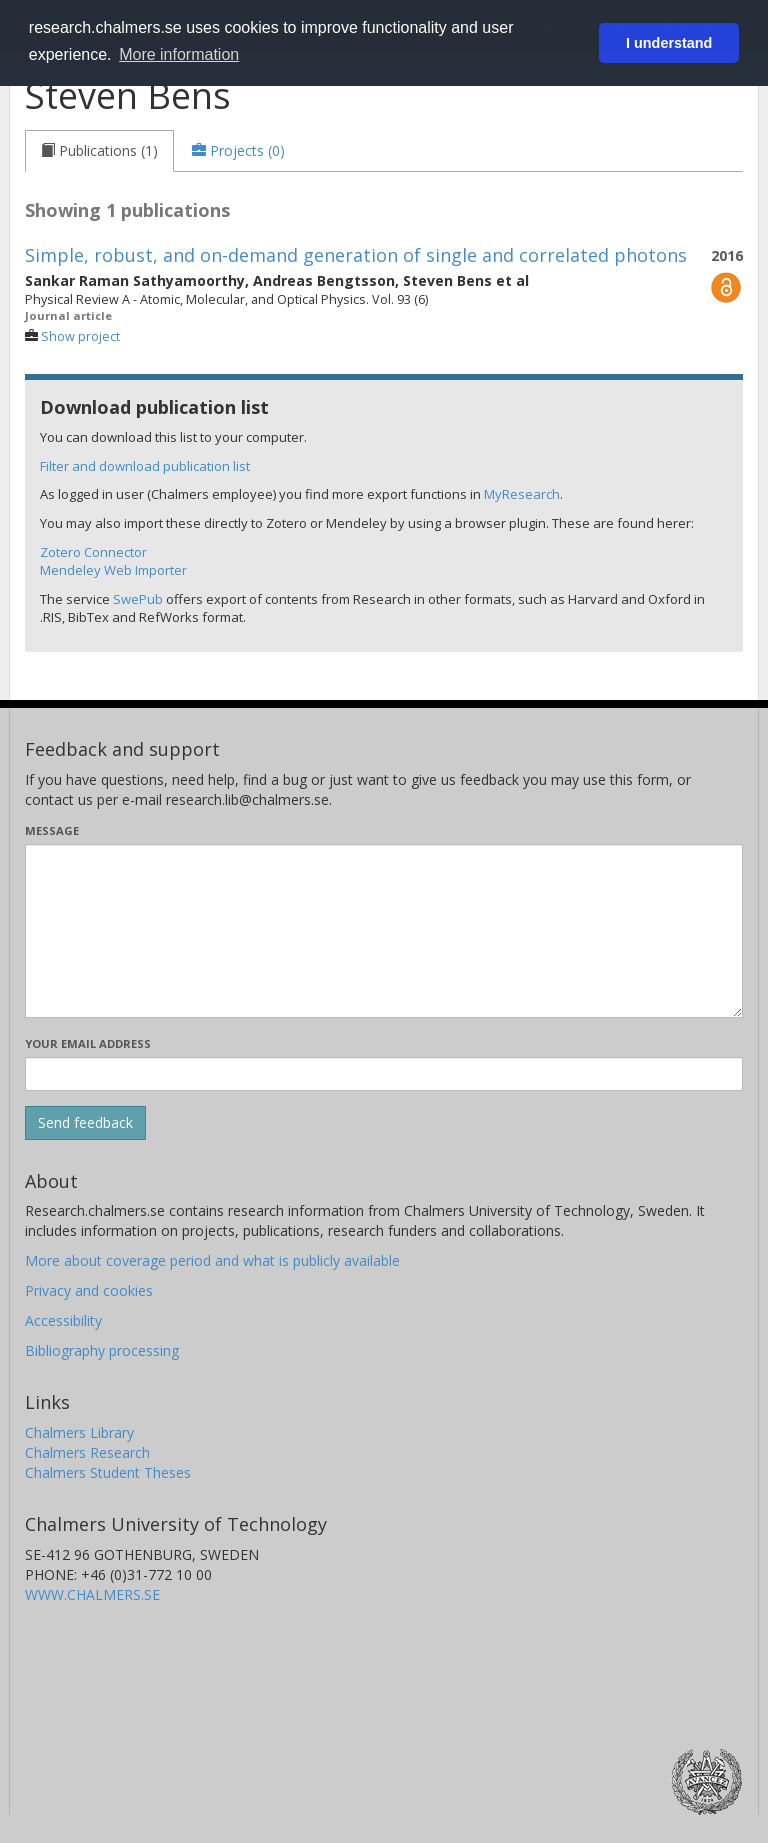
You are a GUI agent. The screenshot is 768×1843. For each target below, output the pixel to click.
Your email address (88, 1043)
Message (52, 830)
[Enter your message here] (384, 931)
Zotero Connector (93, 552)
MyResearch (522, 494)
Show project (80, 336)
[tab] (99, 151)
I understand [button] (669, 43)
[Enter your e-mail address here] (384, 1074)
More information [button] (179, 54)
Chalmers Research (87, 1452)
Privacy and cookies (89, 1290)
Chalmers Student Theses (108, 1472)
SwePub (138, 599)
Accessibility (63, 1320)
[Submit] (85, 1123)
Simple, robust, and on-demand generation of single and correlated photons (356, 255)
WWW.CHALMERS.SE (92, 1594)
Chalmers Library (79, 1432)
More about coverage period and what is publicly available (212, 1260)
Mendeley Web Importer (113, 570)
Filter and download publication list (145, 466)
